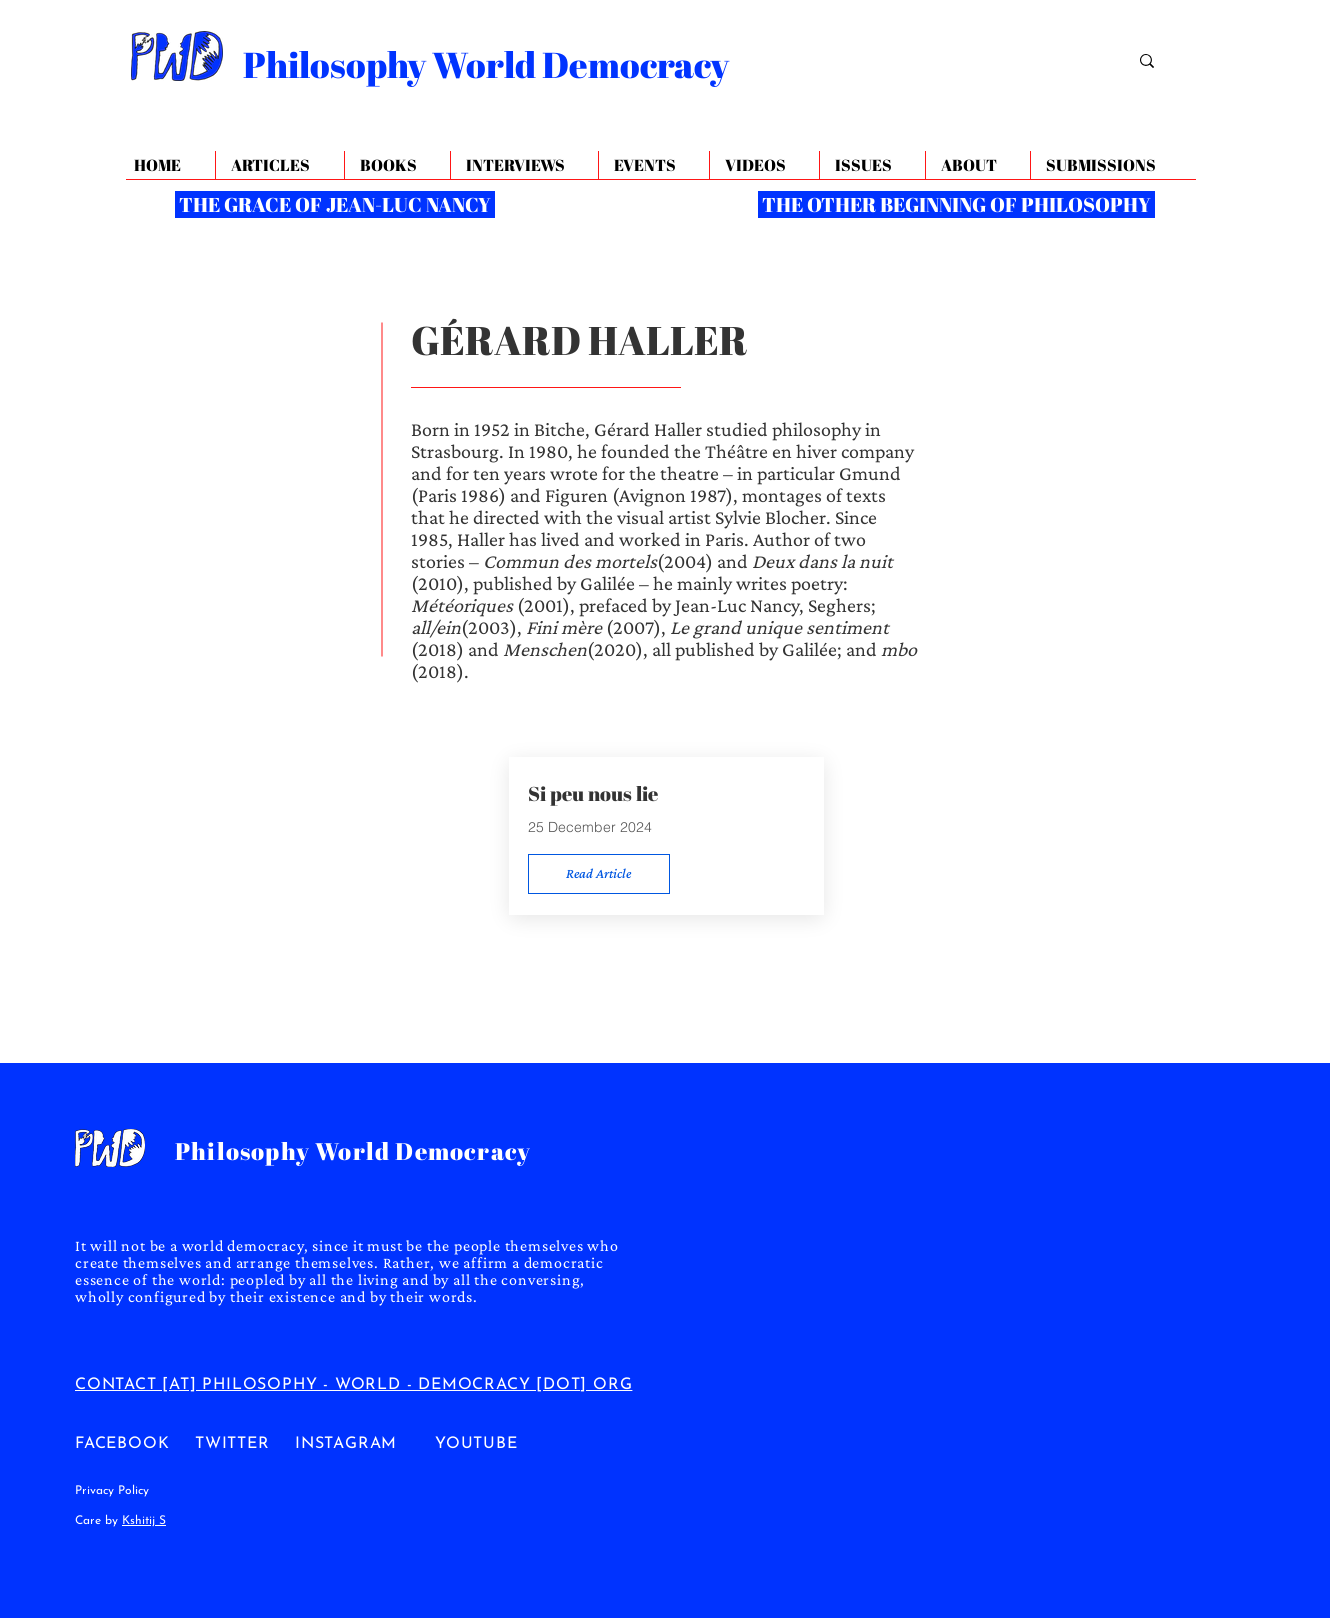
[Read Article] (599, 874)
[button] (977, 165)
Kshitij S (144, 1521)
